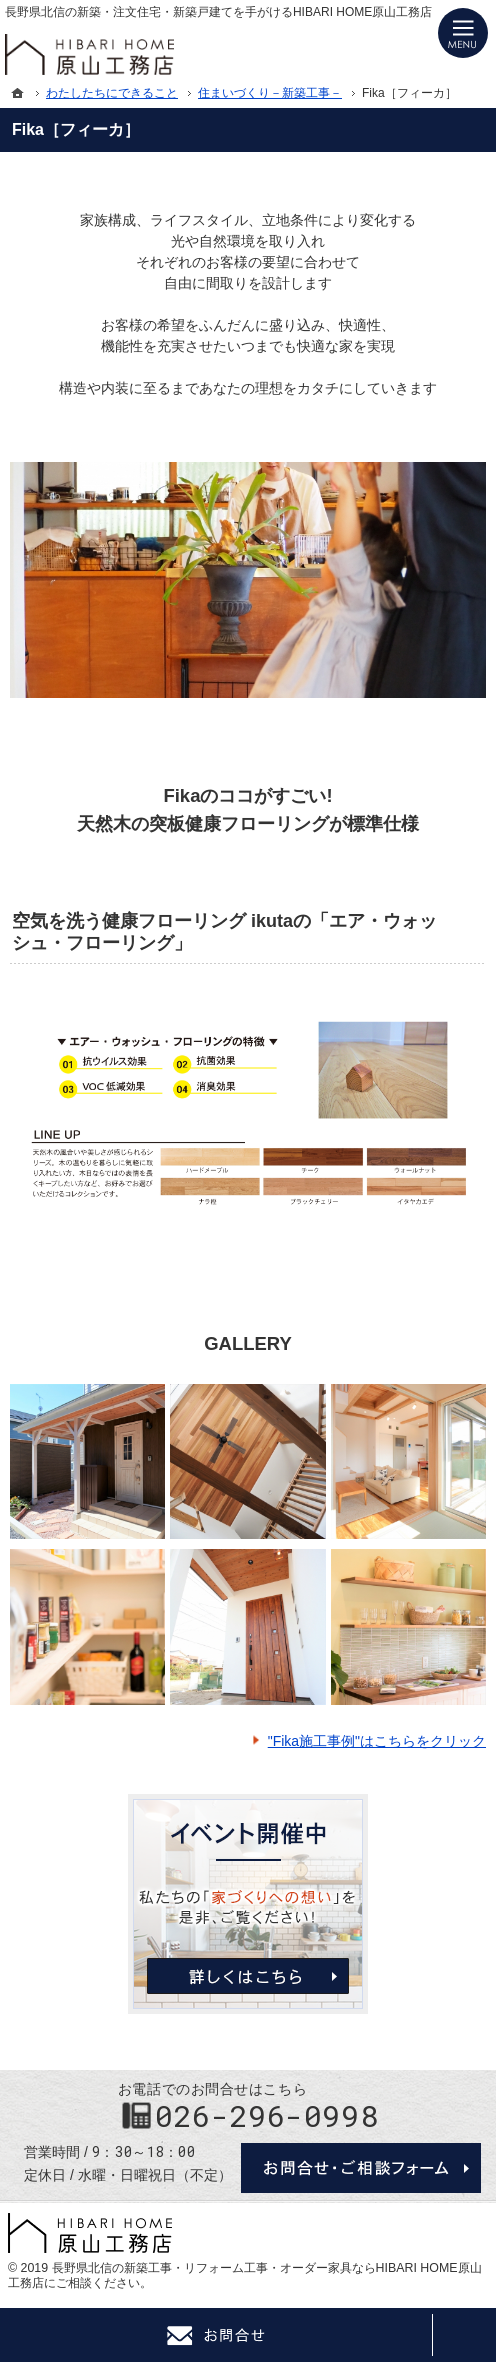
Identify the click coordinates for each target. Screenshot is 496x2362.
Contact (216, 2335)
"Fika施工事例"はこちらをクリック (377, 1741)
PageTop (464, 2335)
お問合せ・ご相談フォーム (361, 2168)
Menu (463, 33)
